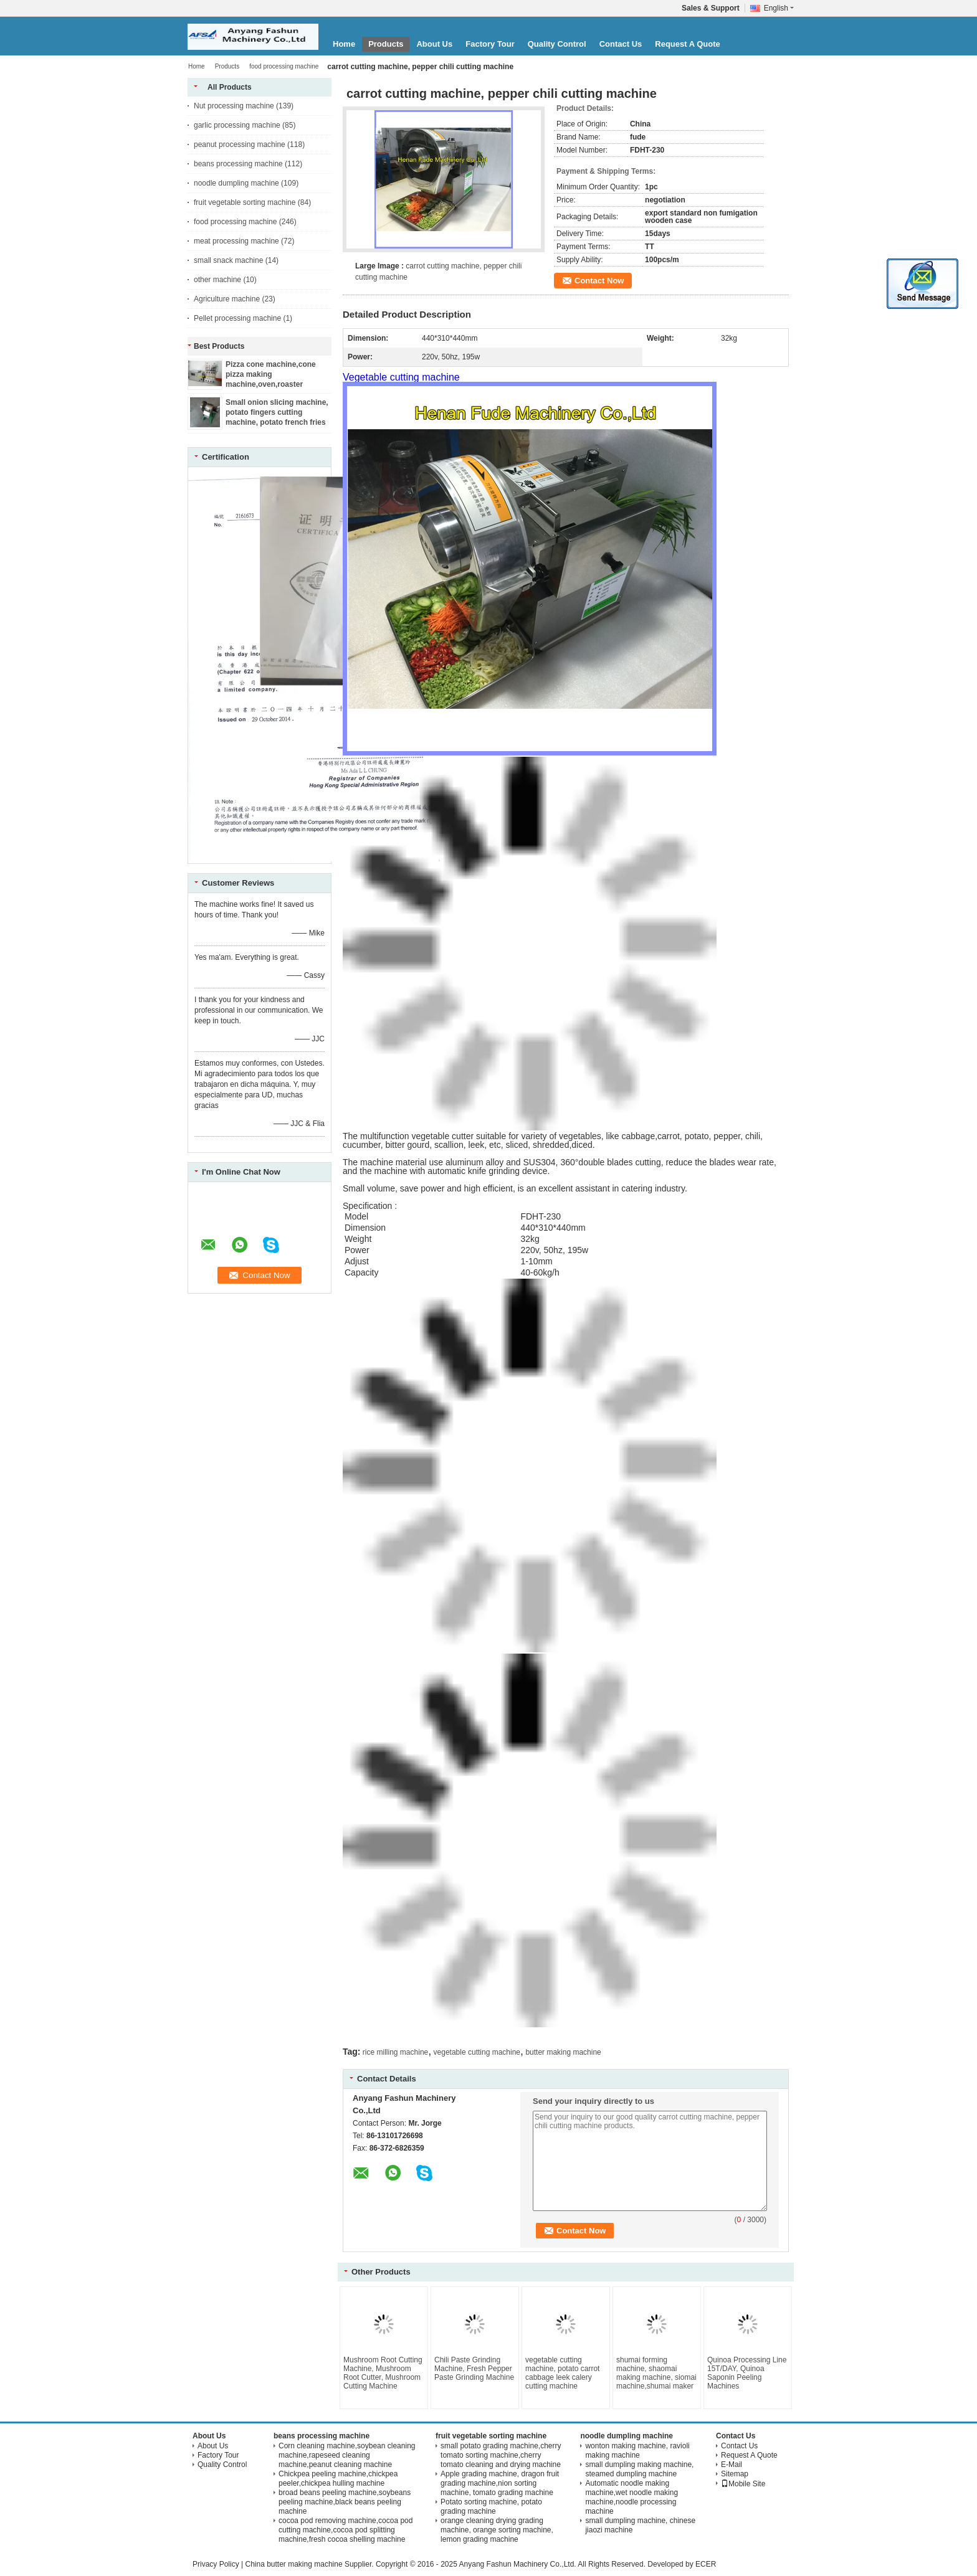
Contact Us (620, 44)
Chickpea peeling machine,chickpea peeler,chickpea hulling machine (338, 2478)
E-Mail (731, 2464)
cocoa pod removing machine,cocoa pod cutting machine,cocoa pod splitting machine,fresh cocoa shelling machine (345, 2530)
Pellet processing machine (237, 318)
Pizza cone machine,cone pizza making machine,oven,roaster (271, 374)
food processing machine (283, 66)
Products (385, 44)
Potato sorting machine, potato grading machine (491, 2507)
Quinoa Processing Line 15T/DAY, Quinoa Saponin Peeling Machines (746, 2373)
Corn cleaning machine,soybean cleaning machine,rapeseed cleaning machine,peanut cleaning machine (347, 2455)
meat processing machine (236, 241)
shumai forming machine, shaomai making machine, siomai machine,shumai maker (656, 2373)
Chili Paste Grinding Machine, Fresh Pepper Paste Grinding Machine (474, 2369)
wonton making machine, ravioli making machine (637, 2450)
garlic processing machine (237, 125)
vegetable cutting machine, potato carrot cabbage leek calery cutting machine (562, 2373)
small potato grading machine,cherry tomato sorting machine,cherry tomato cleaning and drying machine (501, 2455)
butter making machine (563, 2052)
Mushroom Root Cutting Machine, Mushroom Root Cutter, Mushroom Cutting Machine (382, 2373)
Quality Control (557, 44)
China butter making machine (293, 2564)
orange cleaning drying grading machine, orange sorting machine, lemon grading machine (497, 2530)
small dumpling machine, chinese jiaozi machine (640, 2525)
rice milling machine (395, 2052)
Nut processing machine (234, 106)
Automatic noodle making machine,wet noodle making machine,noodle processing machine (631, 2497)
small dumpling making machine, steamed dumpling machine (639, 2469)
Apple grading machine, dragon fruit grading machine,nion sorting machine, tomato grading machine (500, 2483)
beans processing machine (238, 163)
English (779, 8)
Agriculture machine (227, 299)
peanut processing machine (239, 144)
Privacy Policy (216, 2564)
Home (344, 44)
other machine (217, 279)
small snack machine (228, 260)
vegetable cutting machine (477, 2052)
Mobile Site (743, 2483)
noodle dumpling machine (236, 183)
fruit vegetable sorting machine (244, 202)
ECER (705, 2564)
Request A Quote (687, 44)
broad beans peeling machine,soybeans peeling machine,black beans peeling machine (345, 2502)
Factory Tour (490, 44)
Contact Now (599, 280)
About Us (434, 44)
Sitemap (734, 2473)
